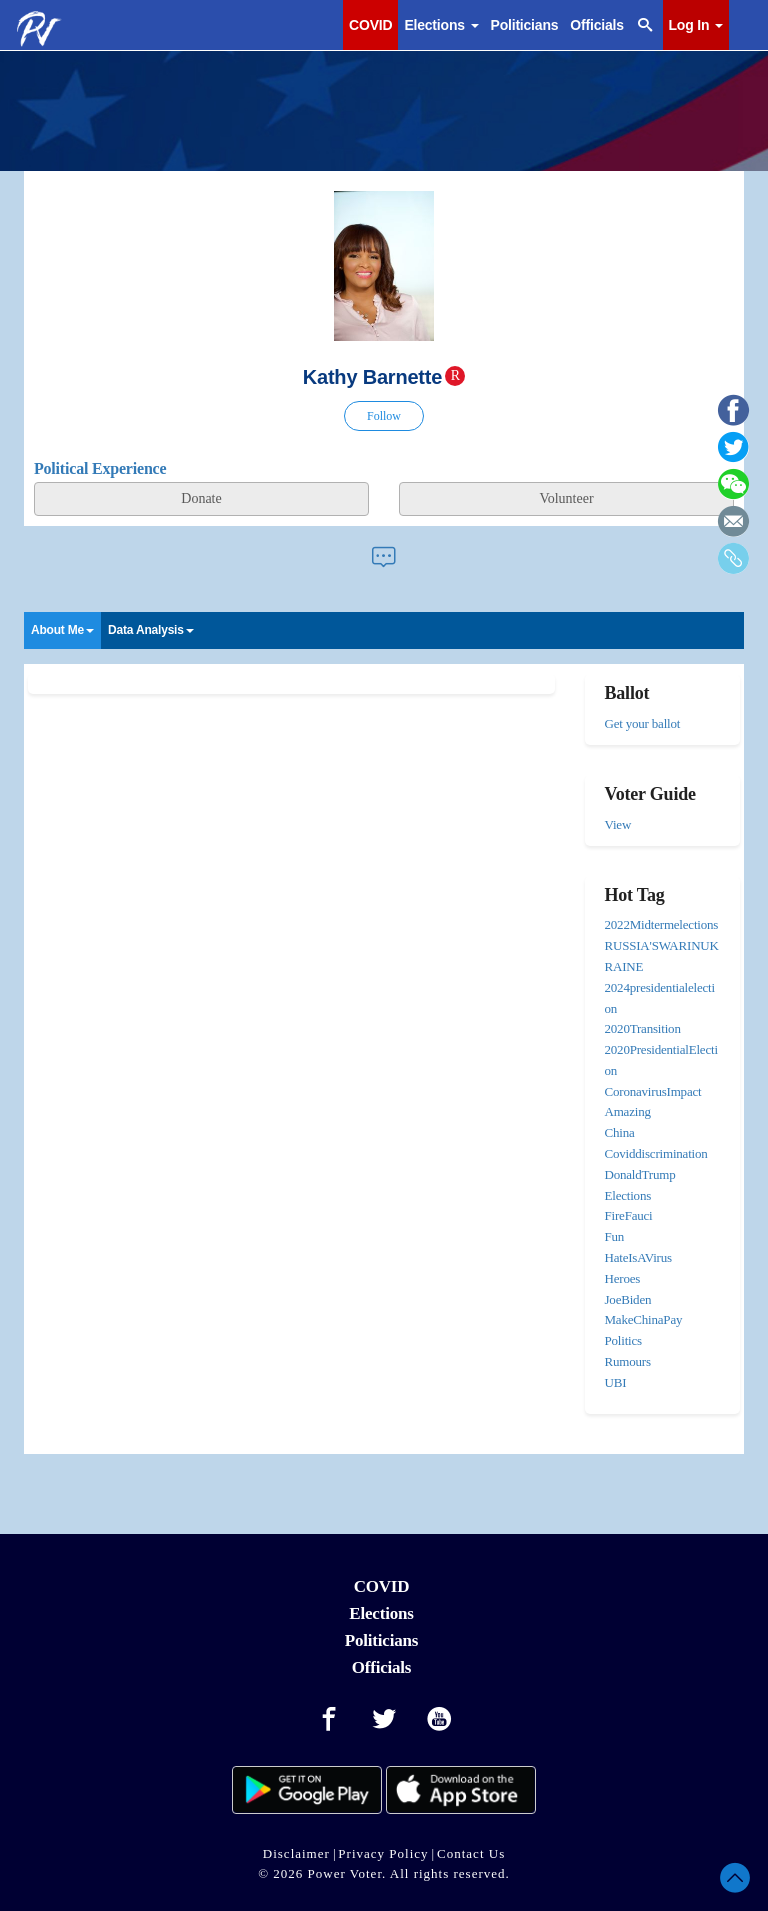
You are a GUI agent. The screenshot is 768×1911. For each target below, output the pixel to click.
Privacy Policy (383, 1853)
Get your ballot (643, 723)
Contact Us (471, 1853)
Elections (441, 25)
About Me (62, 630)
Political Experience (100, 468)
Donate (201, 498)
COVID (370, 25)
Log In (696, 25)
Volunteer (566, 498)
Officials (596, 25)
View (618, 824)
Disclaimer (296, 1853)
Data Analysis (151, 630)
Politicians (525, 25)
